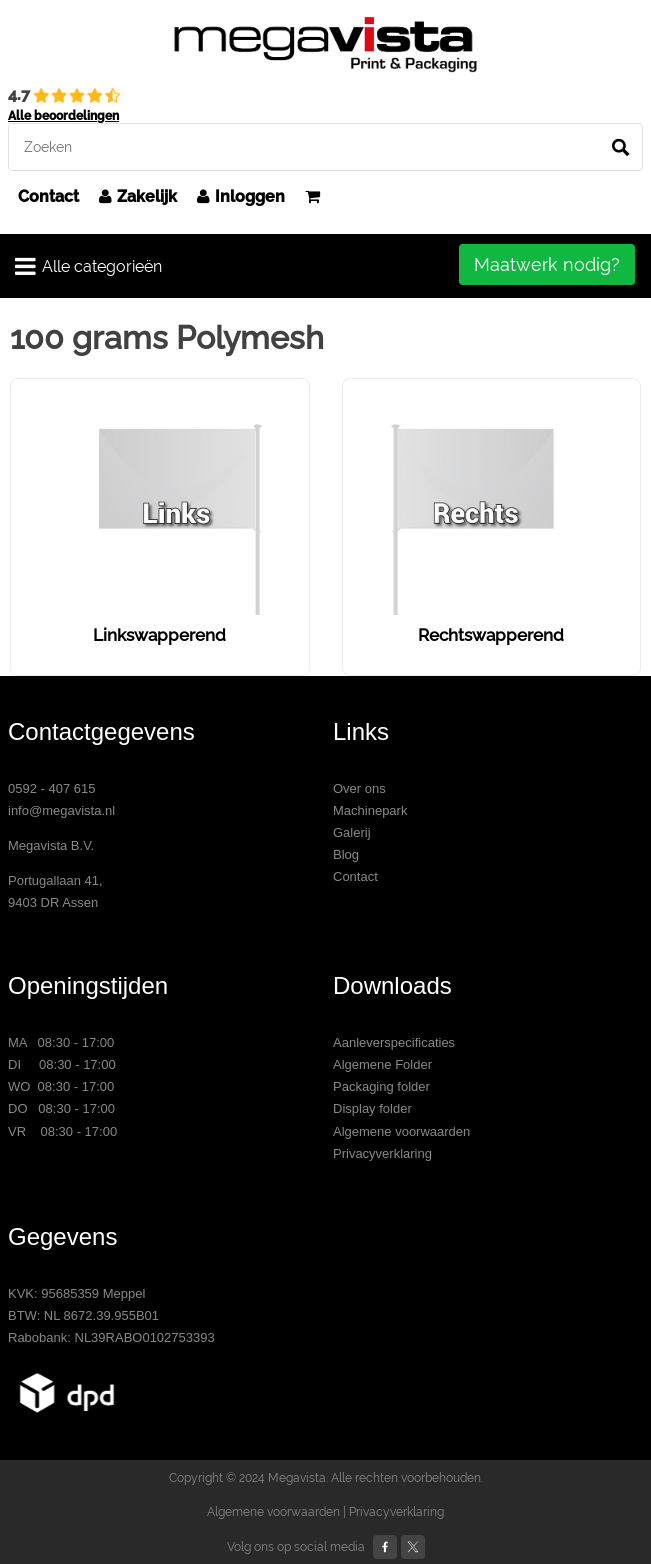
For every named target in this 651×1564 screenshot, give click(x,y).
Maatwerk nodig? (547, 264)
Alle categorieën (88, 266)
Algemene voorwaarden (401, 1131)
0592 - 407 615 (51, 788)
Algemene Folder (382, 1064)
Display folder (372, 1108)
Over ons (359, 788)
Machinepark (370, 810)
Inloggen (241, 196)
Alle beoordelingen (63, 116)
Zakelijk (138, 196)
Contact (48, 196)
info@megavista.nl (61, 810)
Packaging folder (381, 1086)
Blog (346, 854)
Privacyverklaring (382, 1153)
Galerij (352, 832)
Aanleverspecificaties (394, 1042)
